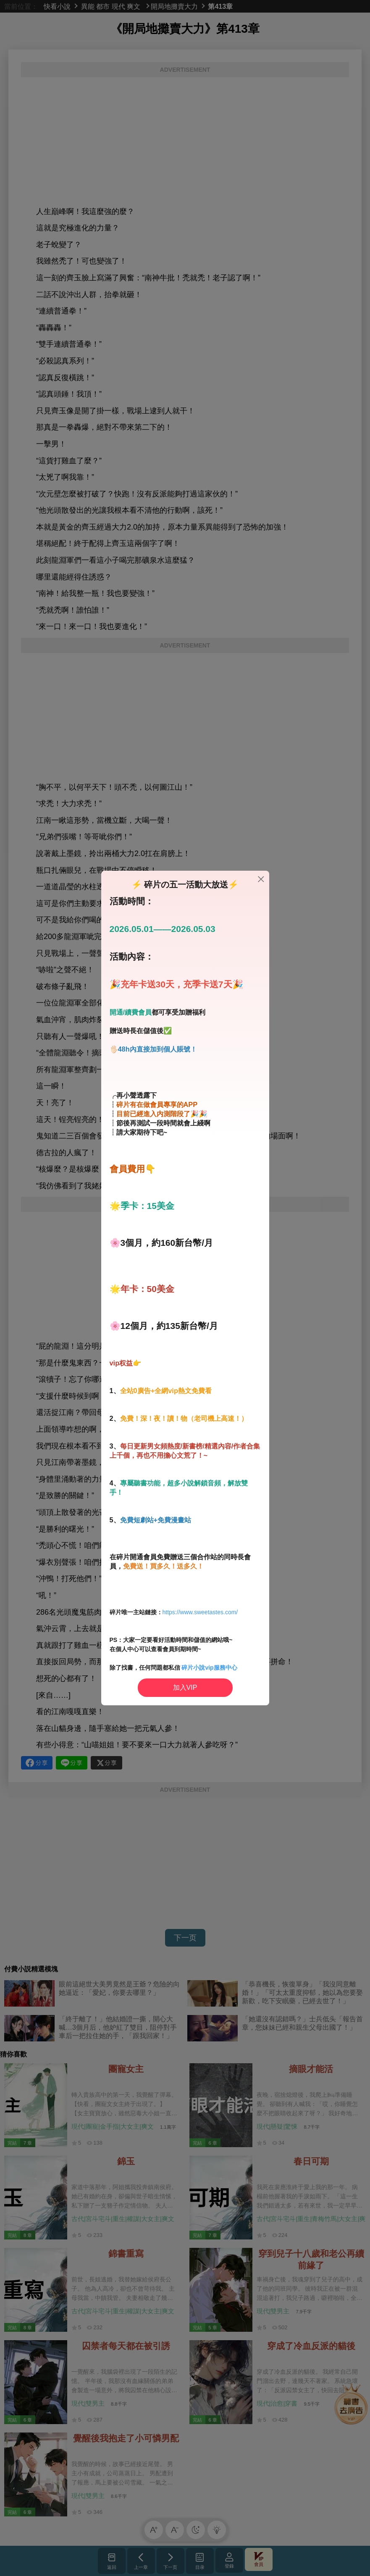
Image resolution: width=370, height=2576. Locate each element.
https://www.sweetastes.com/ (200, 1612)
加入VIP (185, 1687)
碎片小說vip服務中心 (209, 1667)
